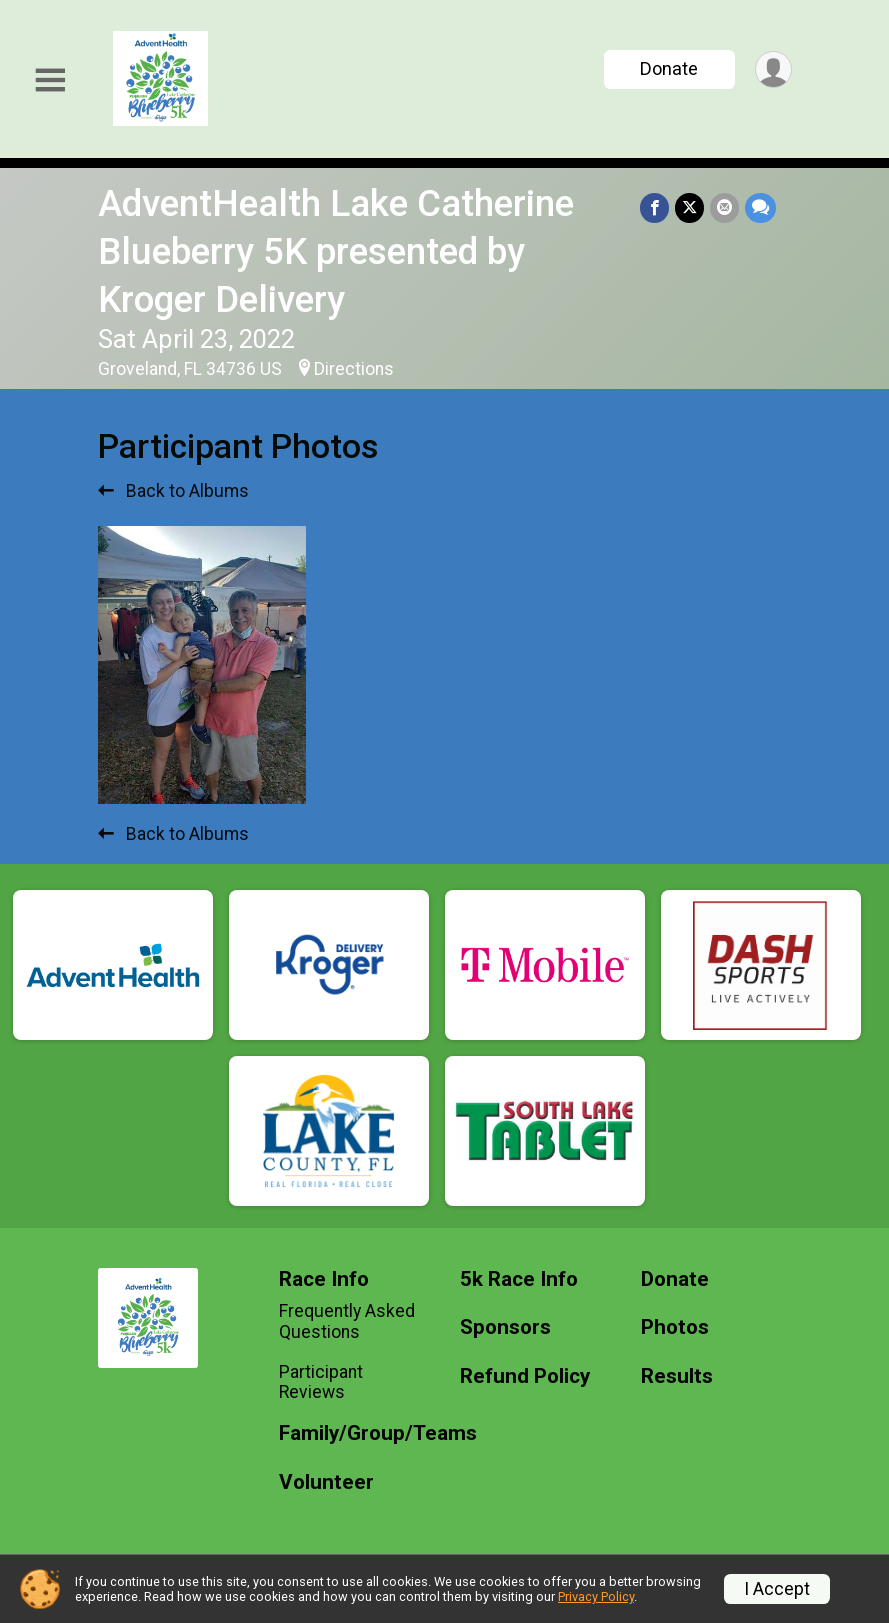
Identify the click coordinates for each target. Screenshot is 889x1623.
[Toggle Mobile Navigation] (50, 80)
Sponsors (505, 1327)
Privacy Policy (596, 1596)
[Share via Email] (724, 207)
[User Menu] (773, 69)
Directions (354, 369)
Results (677, 1376)
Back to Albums (173, 491)
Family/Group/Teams (354, 1433)
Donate (669, 68)
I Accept (777, 1589)
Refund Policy (525, 1376)
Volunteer (326, 1482)
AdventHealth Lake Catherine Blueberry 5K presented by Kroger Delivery (336, 251)
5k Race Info (519, 1279)
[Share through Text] (760, 207)
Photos (675, 1327)
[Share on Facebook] (654, 207)
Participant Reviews (321, 1382)
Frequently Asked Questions (347, 1321)
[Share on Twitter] (689, 207)
